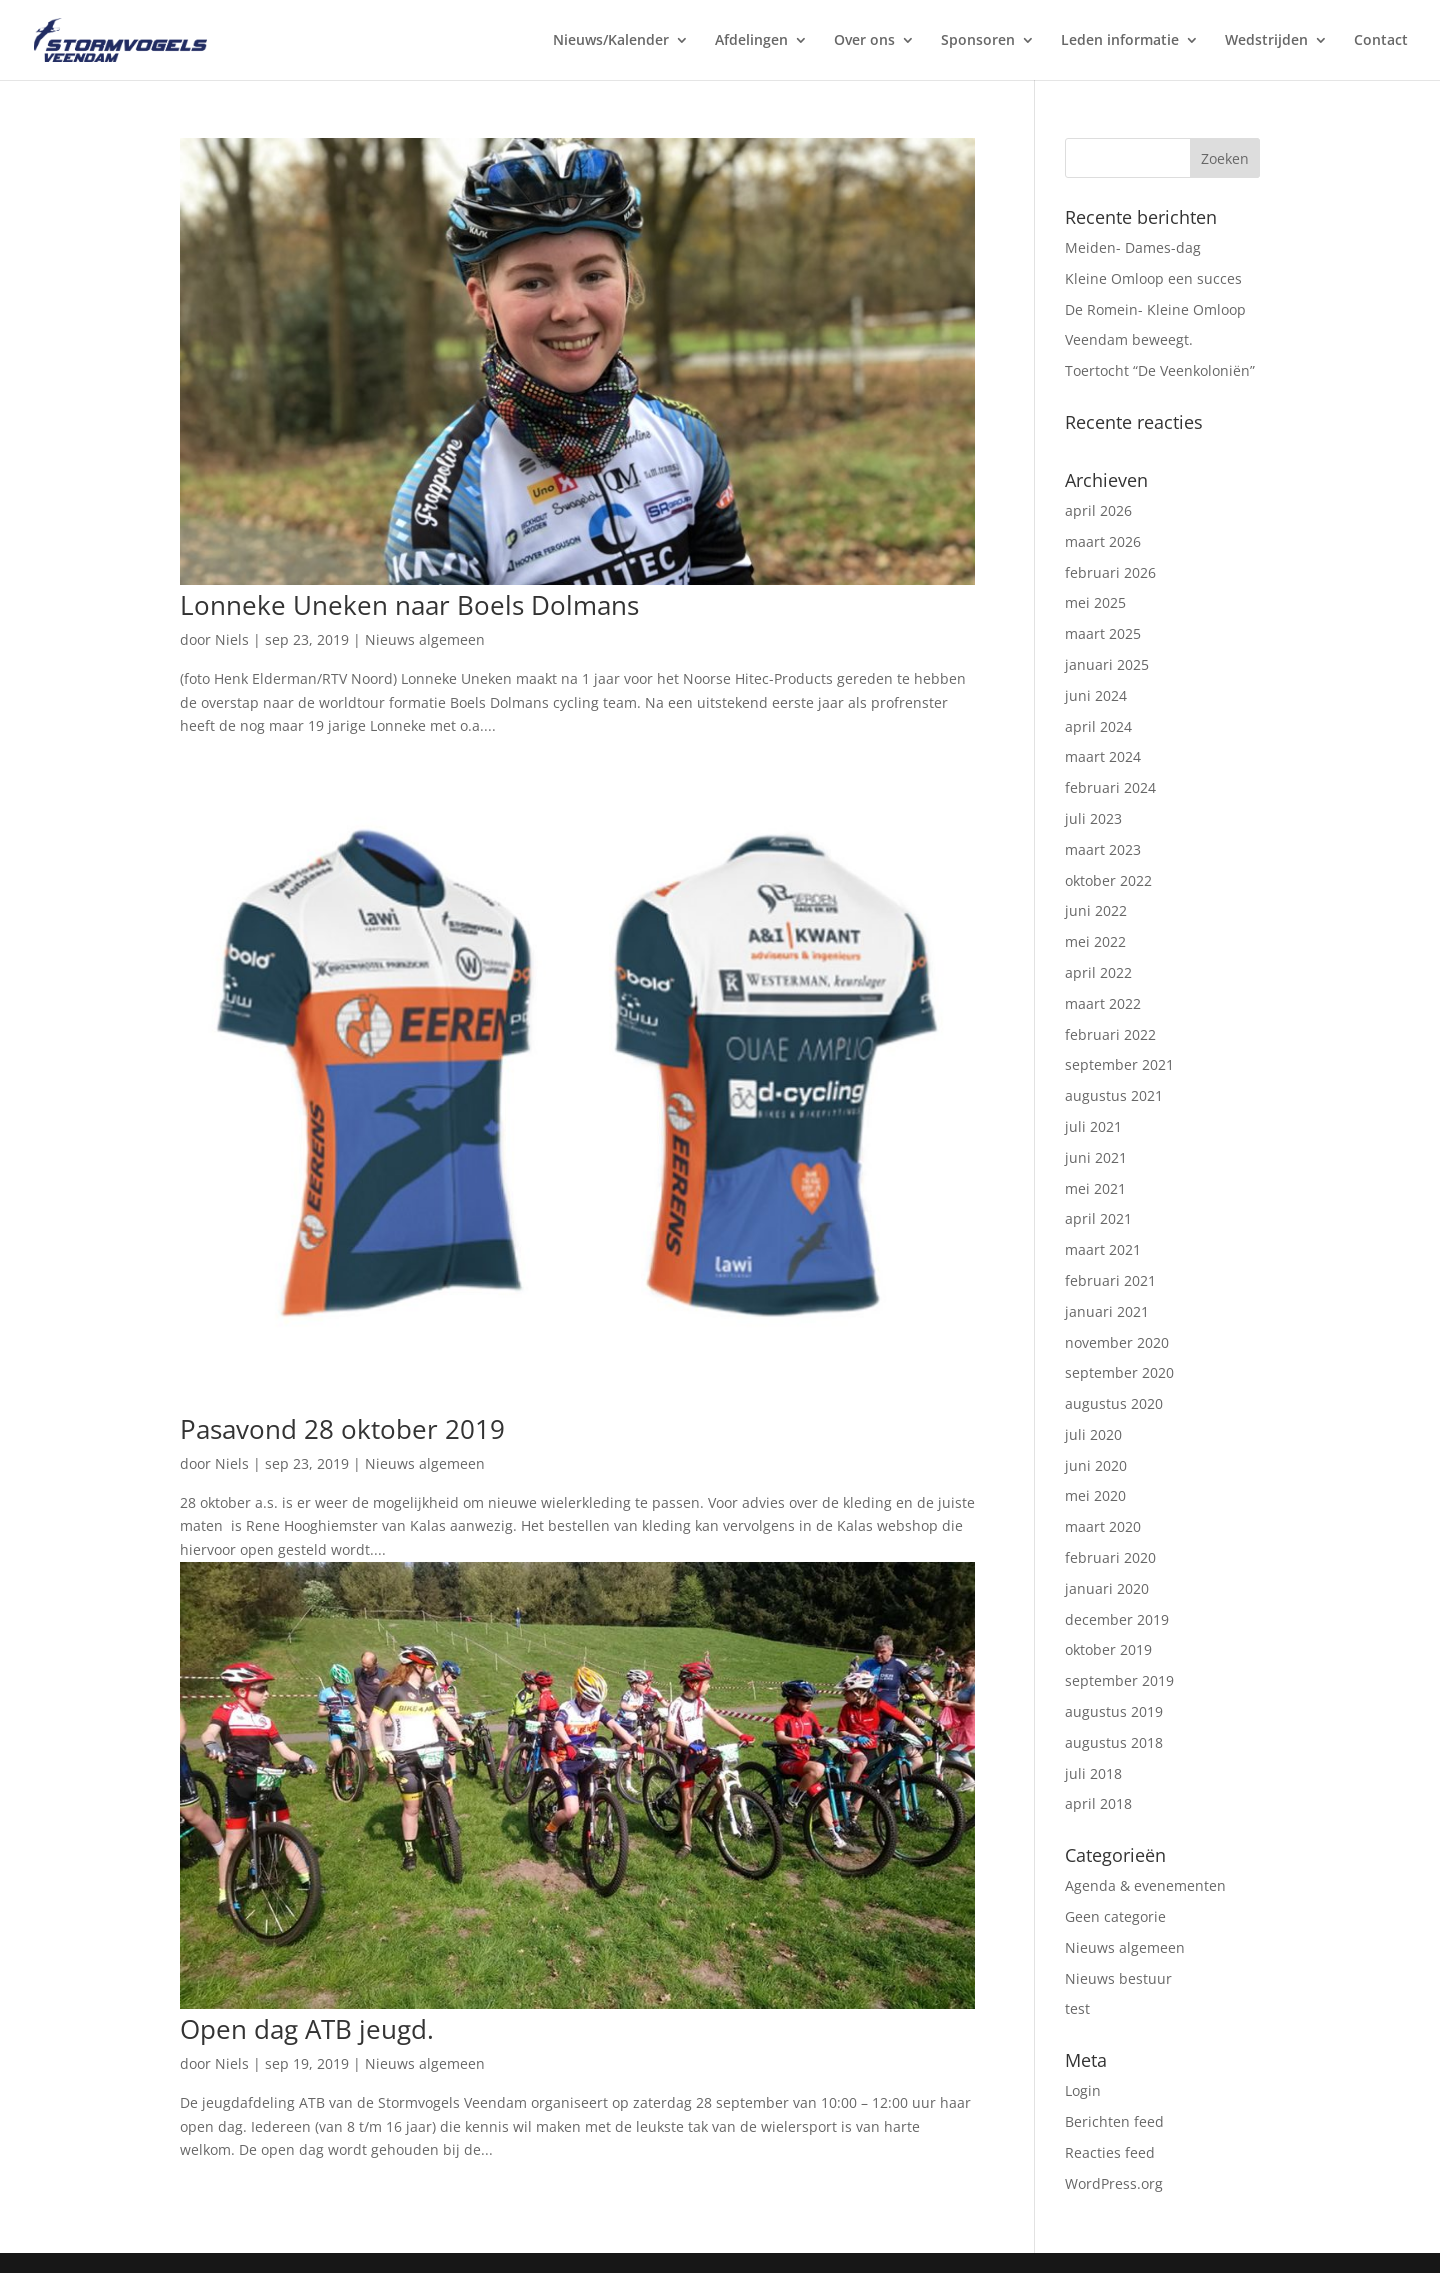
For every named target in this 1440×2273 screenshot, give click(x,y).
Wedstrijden (1266, 41)
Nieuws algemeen (425, 639)
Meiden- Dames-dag (1133, 247)
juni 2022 (1096, 910)
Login (1083, 2090)
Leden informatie (1120, 41)
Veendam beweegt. (1129, 339)
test (1077, 2008)
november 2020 (1117, 1342)
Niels (232, 639)
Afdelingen (751, 41)
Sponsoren (978, 41)
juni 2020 (1096, 1465)
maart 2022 (1103, 1003)
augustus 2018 (1114, 1742)
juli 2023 (1093, 818)
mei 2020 (1095, 1495)
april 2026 (1098, 510)
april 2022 (1098, 972)
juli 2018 (1093, 1773)
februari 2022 (1110, 1034)
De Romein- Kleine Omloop (1155, 309)
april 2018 (1098, 1803)
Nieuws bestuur (1118, 1978)
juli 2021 (1093, 1126)
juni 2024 (1096, 695)
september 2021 (1119, 1064)
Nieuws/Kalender (611, 41)
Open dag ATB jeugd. (307, 2029)
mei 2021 (1095, 1188)
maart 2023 (1103, 849)
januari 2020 (1107, 1588)
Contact (1381, 41)
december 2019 (1117, 1619)
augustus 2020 (1114, 1403)
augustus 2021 (1114, 1095)
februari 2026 (1110, 572)
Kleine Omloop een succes (1153, 278)
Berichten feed (1114, 2121)
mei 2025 (1095, 602)
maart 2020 (1103, 1526)
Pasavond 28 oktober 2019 (342, 1429)
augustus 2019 (1114, 1711)
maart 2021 (1103, 1249)
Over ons (864, 41)
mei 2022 (1095, 941)
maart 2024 (1103, 756)
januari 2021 (1107, 1311)
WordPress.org (1114, 2183)
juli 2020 (1093, 1434)
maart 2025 (1103, 633)
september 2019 (1119, 1680)
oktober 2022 (1108, 880)
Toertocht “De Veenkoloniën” (1160, 370)
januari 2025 (1107, 664)
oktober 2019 (1108, 1649)
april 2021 (1098, 1218)
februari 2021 (1110, 1280)
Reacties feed (1110, 2152)
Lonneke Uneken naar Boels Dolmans (409, 605)
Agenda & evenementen (1145, 1885)
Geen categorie (1115, 1916)
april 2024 (1098, 726)
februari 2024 (1110, 787)
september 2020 (1119, 1372)
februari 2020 (1110, 1557)
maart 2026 (1103, 541)
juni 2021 (1096, 1157)
